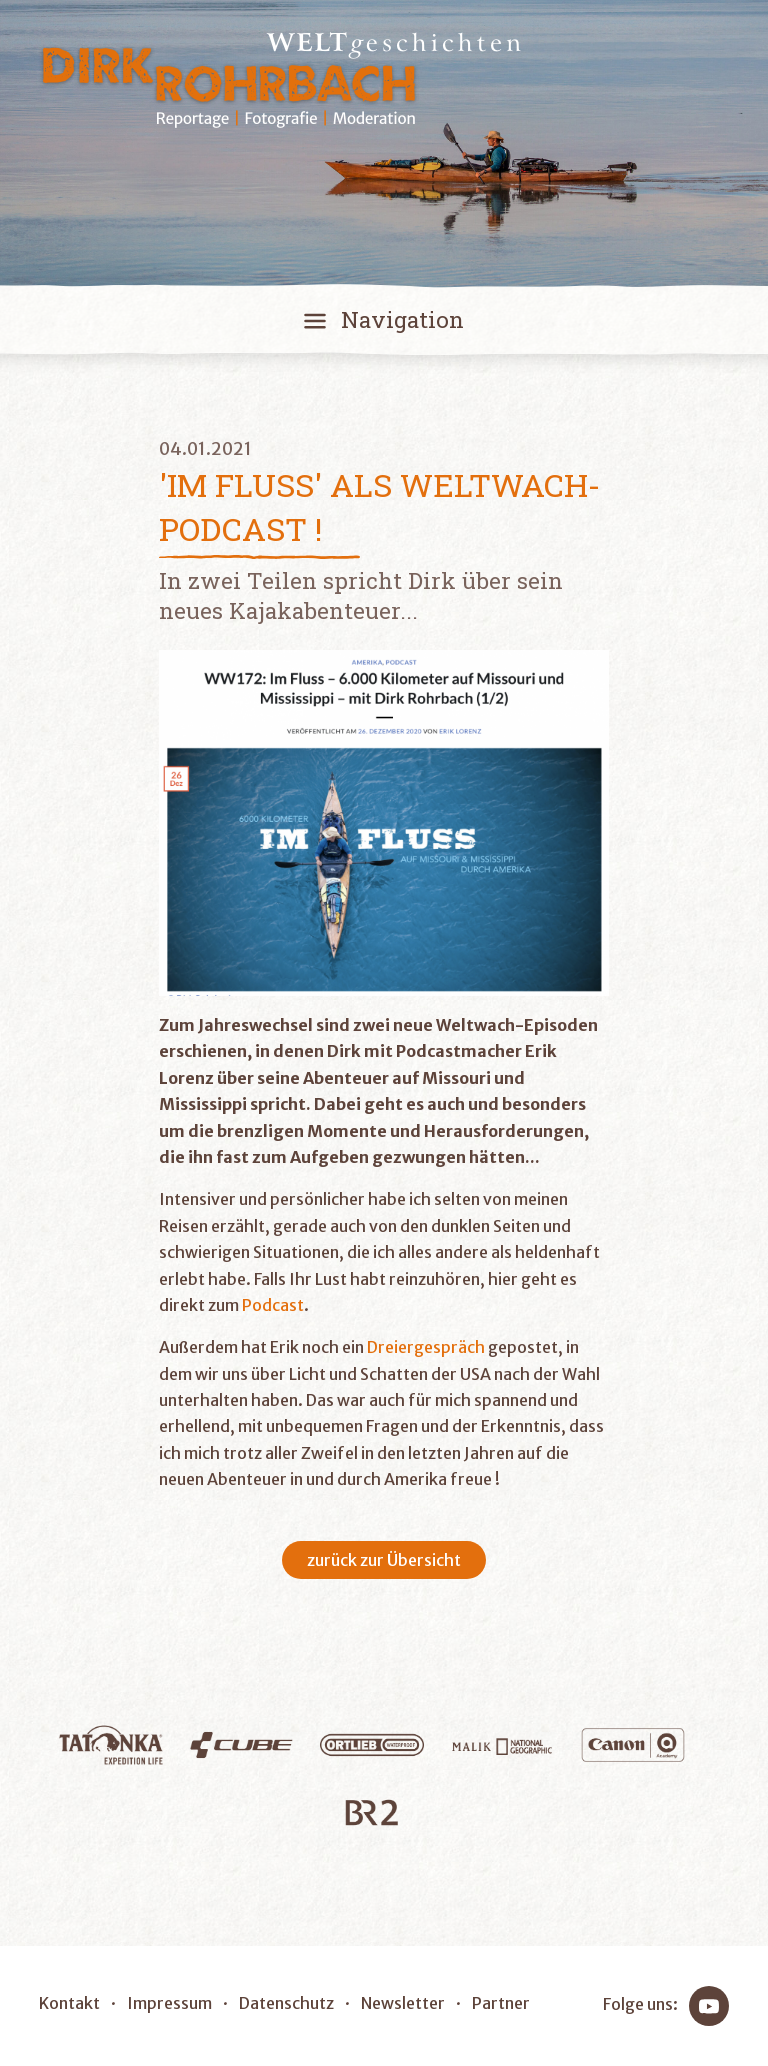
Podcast (273, 1305)
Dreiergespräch (426, 1347)
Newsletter (403, 2003)
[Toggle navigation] (384, 324)
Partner (501, 2003)
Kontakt (69, 2003)
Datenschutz (286, 2003)
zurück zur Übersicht (384, 1560)
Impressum (169, 2003)
